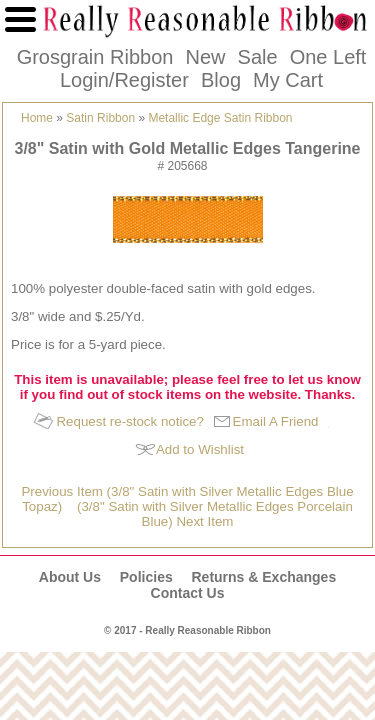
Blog (221, 80)
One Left (328, 57)
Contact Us (188, 593)
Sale (258, 57)
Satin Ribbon (100, 118)
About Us (70, 577)
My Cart (288, 80)
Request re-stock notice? (129, 421)
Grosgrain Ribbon (95, 57)
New (205, 57)
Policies (146, 577)
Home (37, 118)
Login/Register (124, 80)
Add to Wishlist (200, 449)
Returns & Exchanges (263, 577)
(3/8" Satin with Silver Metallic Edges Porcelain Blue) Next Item (215, 514)
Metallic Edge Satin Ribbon (220, 118)
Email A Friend (276, 421)
